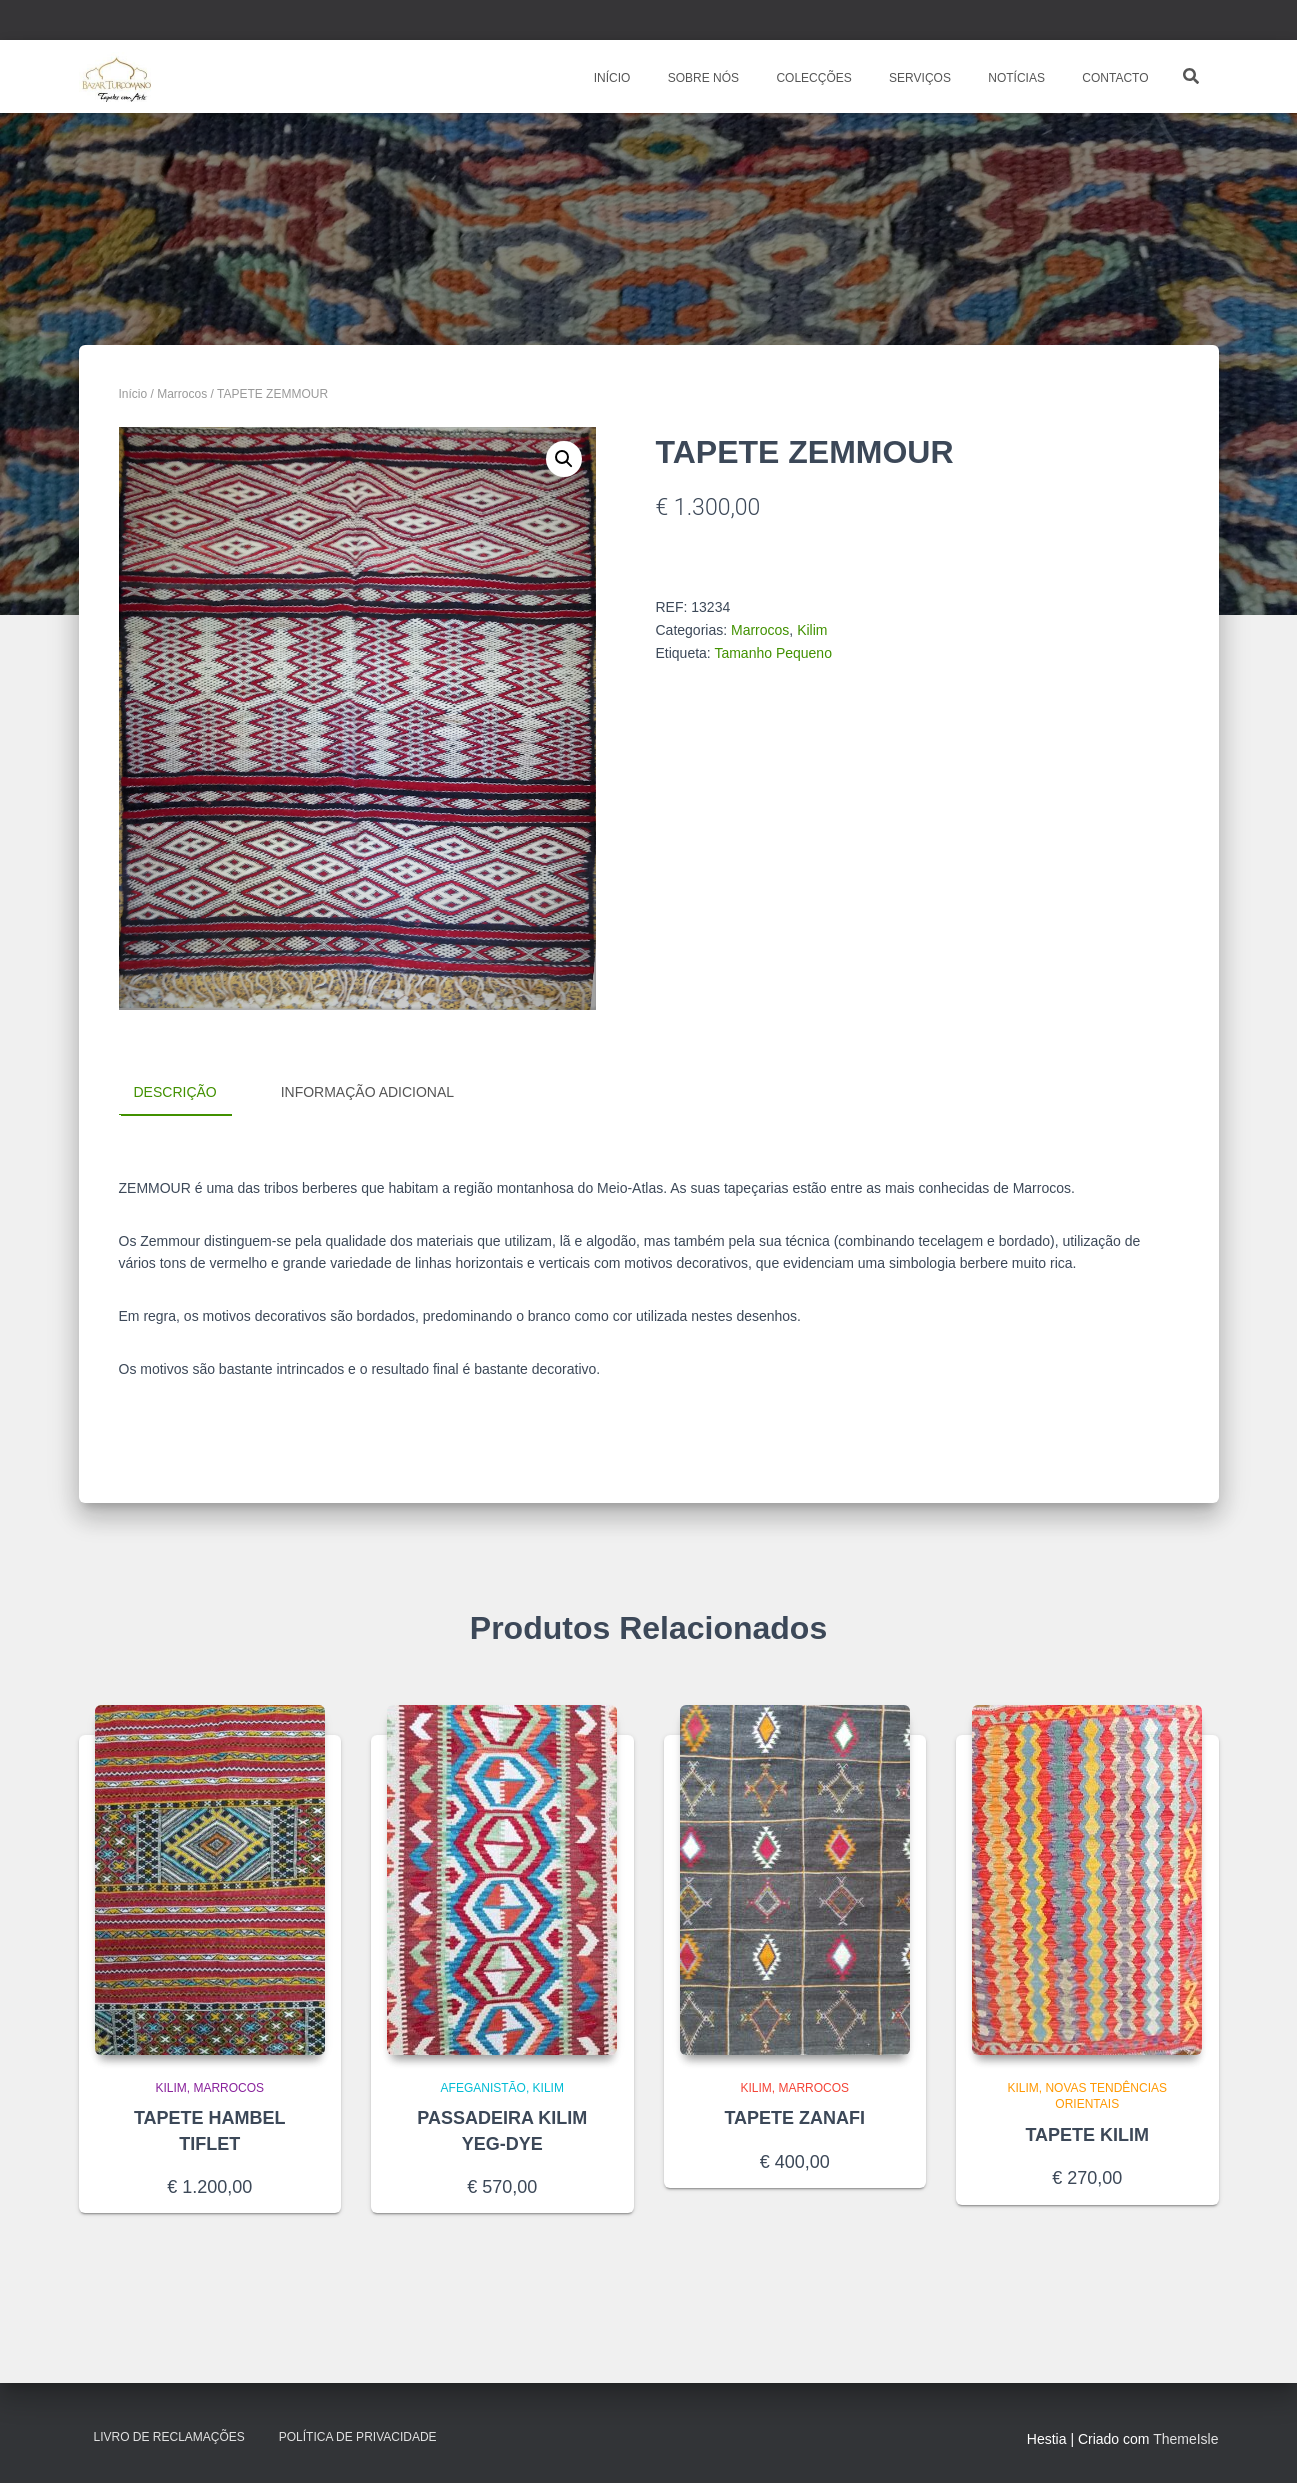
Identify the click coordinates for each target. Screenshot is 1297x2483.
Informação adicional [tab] (367, 1092)
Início (133, 394)
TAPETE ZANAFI (794, 2118)
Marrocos (182, 394)
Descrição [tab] (175, 1092)
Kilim (812, 630)
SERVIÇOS (918, 78)
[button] (564, 459)
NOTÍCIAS (1015, 78)
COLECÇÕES (812, 78)
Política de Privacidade (358, 2437)
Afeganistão (483, 2087)
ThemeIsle (1185, 2439)
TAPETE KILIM (1087, 2135)
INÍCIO (610, 78)
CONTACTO (1114, 78)
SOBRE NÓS (701, 78)
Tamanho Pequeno (773, 653)
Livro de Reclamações (169, 2437)
